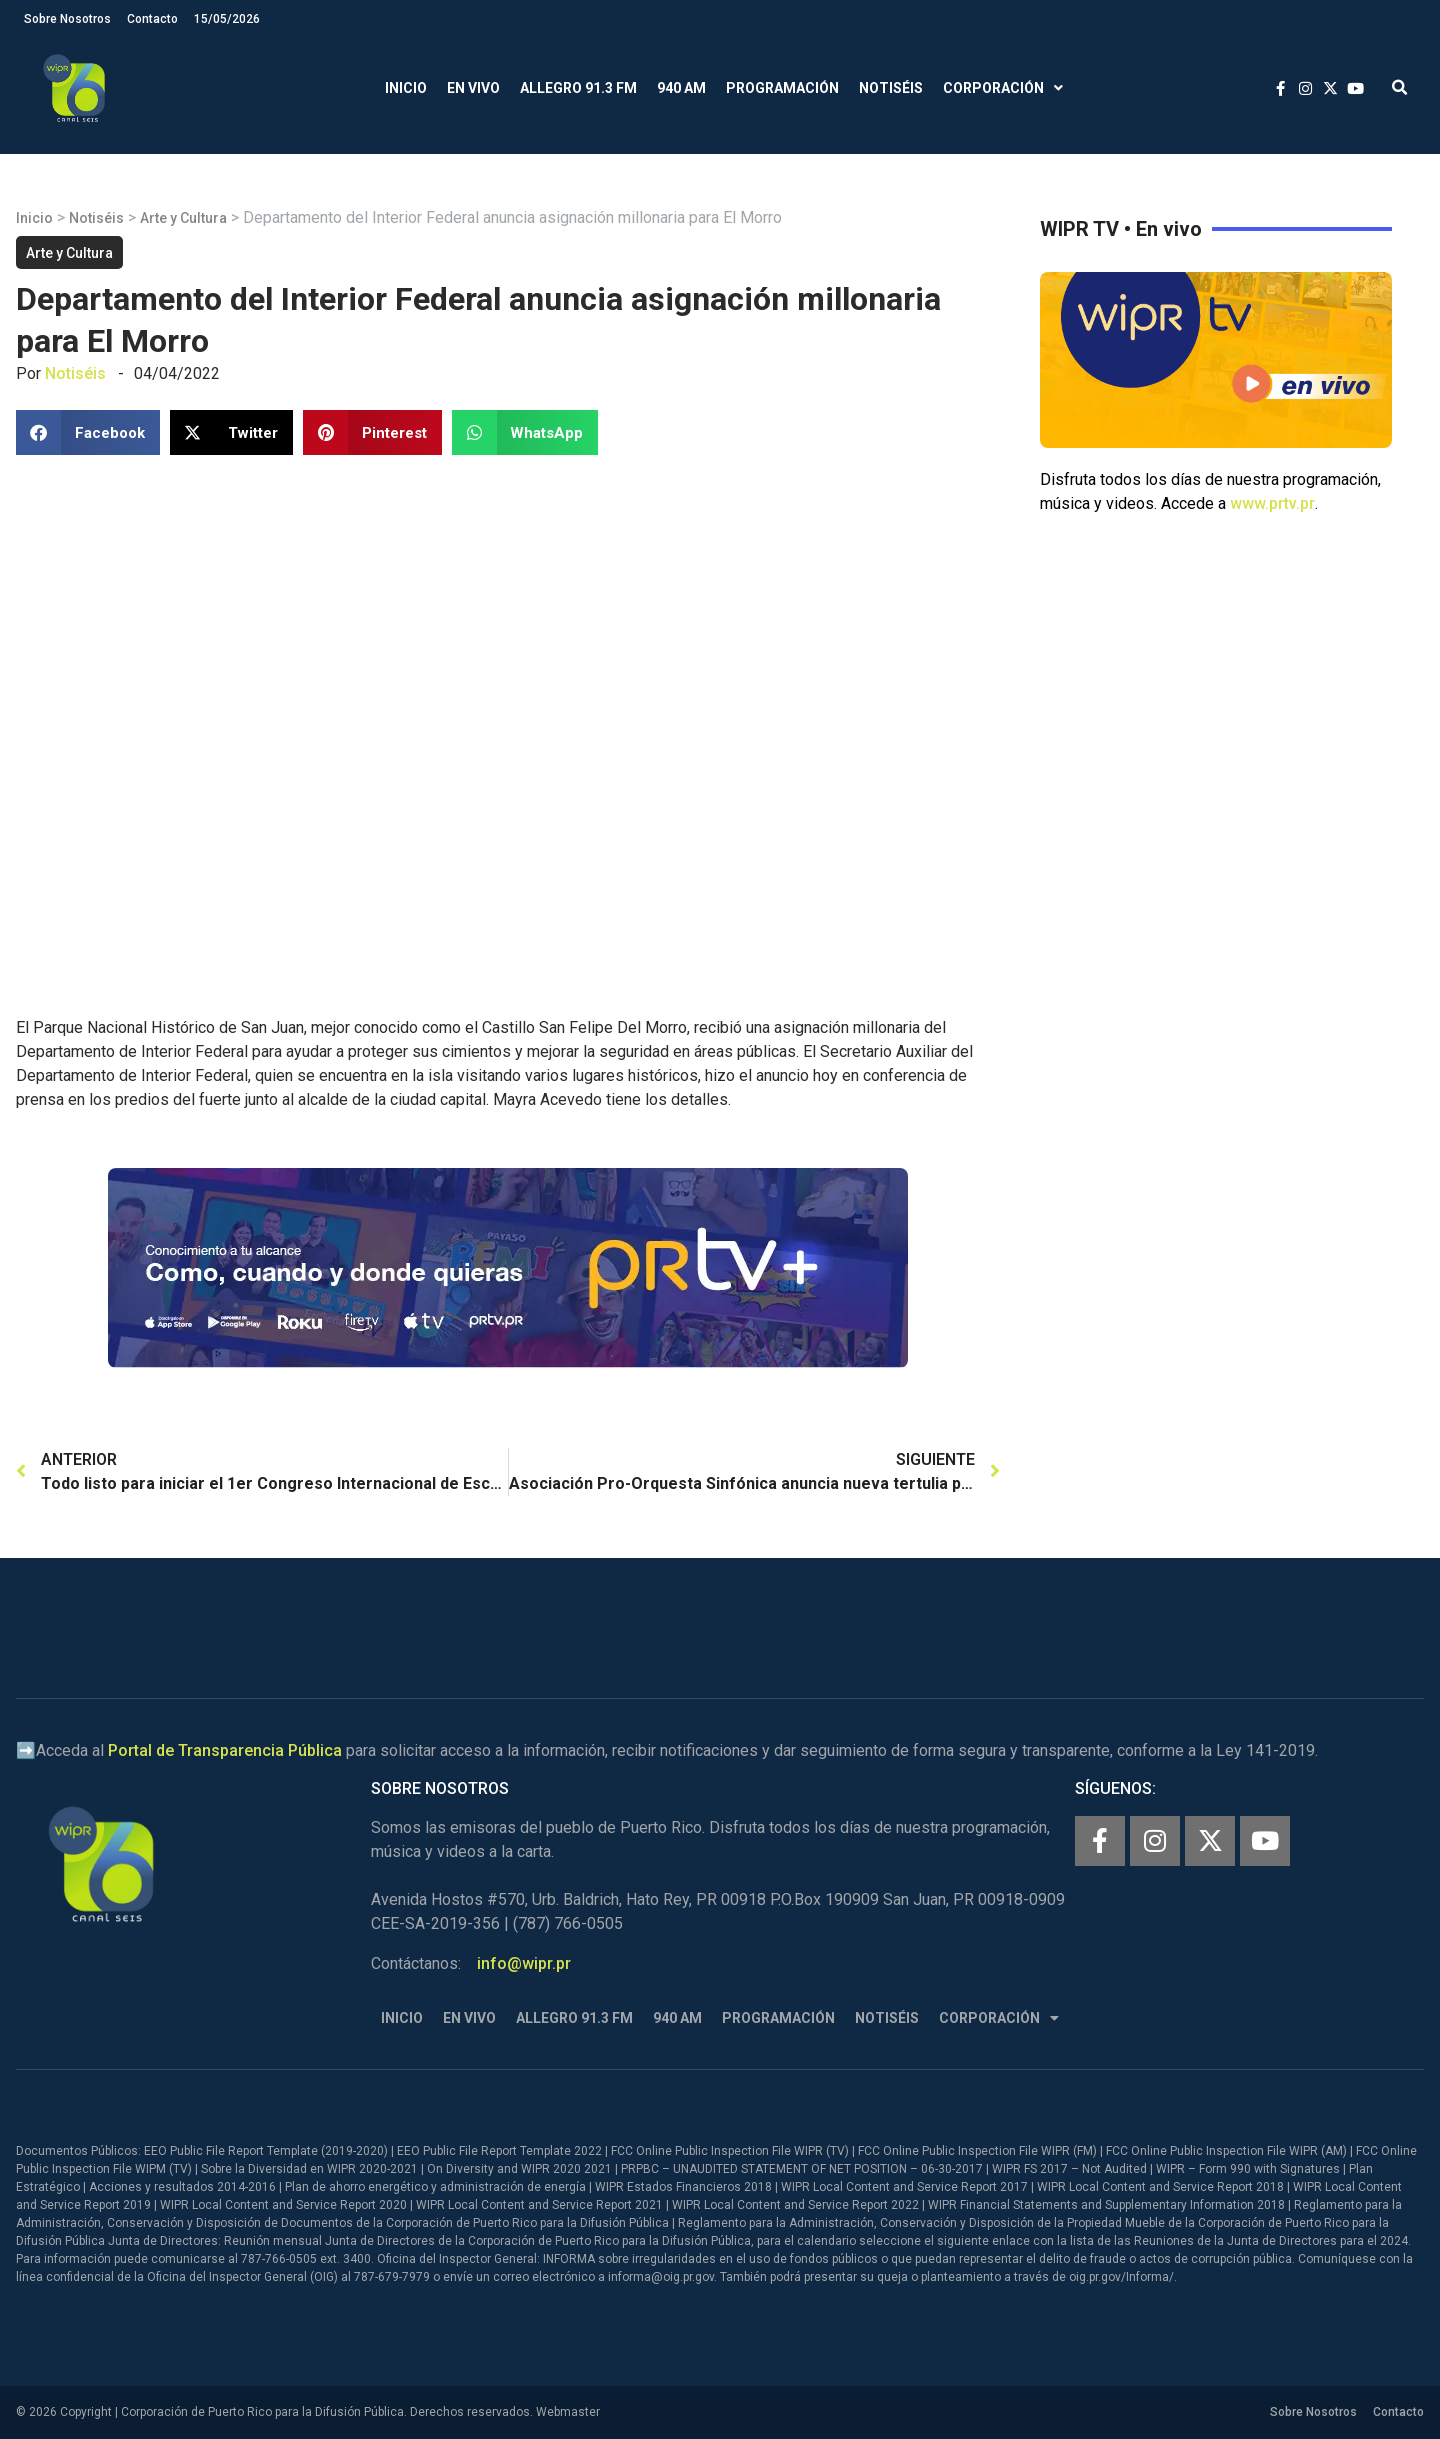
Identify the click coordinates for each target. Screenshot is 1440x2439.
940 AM (681, 88)
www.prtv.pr (1272, 503)
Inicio (406, 88)
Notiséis (891, 88)
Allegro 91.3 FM (578, 88)
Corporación (1003, 88)
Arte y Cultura (183, 218)
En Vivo (473, 88)
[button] (1399, 88)
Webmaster (568, 2412)
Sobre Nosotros (67, 19)
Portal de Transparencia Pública (225, 1750)
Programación (782, 88)
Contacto (152, 19)
